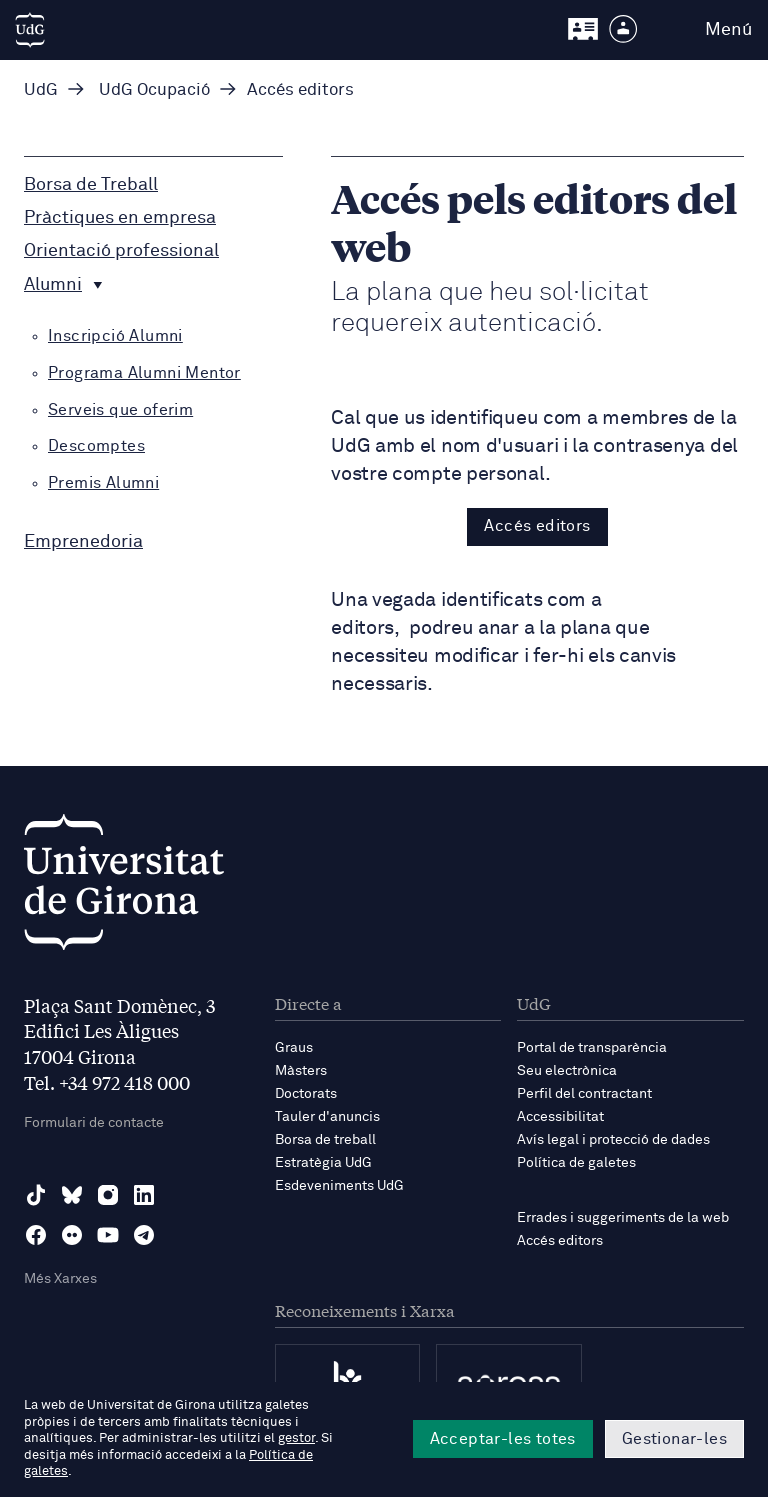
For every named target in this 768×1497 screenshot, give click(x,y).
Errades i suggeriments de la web (623, 1218)
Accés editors (537, 526)
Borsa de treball (325, 1140)
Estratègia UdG (323, 1163)
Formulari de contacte (94, 1123)
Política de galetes (576, 1163)
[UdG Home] (30, 30)
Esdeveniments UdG (339, 1186)
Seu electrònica (567, 1071)
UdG (41, 90)
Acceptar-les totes (503, 1439)
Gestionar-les (674, 1439)
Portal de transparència (592, 1048)
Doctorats (306, 1094)
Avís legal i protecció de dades (613, 1140)
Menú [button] (728, 30)
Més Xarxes (60, 1279)
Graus (294, 1048)
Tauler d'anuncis (327, 1117)
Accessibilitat (560, 1117)
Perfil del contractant (584, 1094)
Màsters (301, 1071)
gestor (296, 1438)
